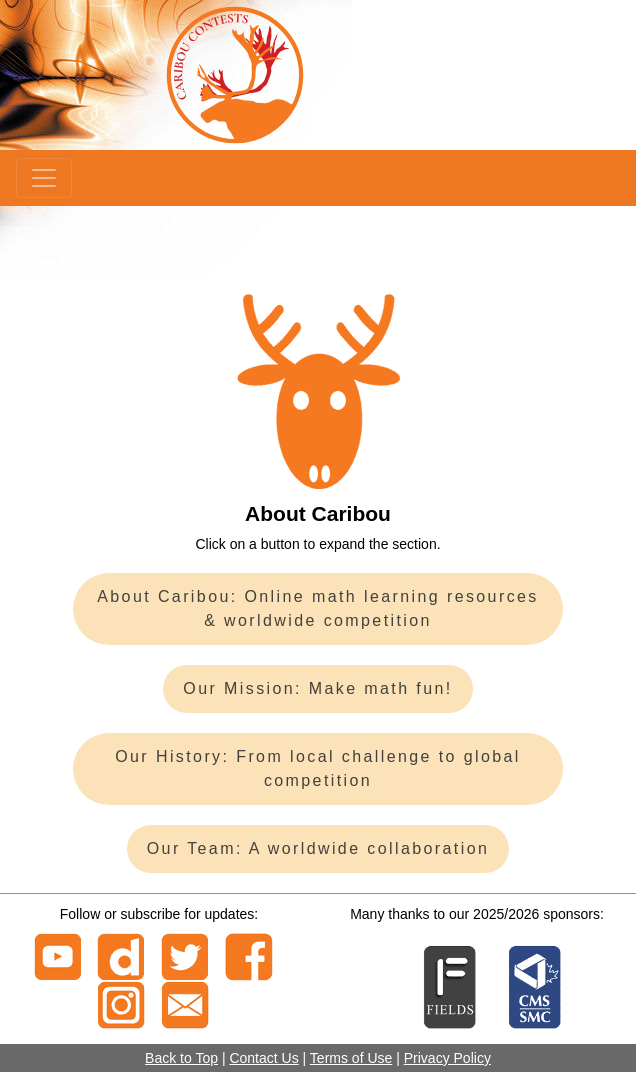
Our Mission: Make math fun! (317, 688)
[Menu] (44, 178)
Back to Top (181, 1058)
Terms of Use (351, 1058)
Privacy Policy (447, 1058)
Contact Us (263, 1058)
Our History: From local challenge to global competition (318, 768)
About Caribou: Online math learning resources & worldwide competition (318, 608)
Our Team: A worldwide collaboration (318, 848)
